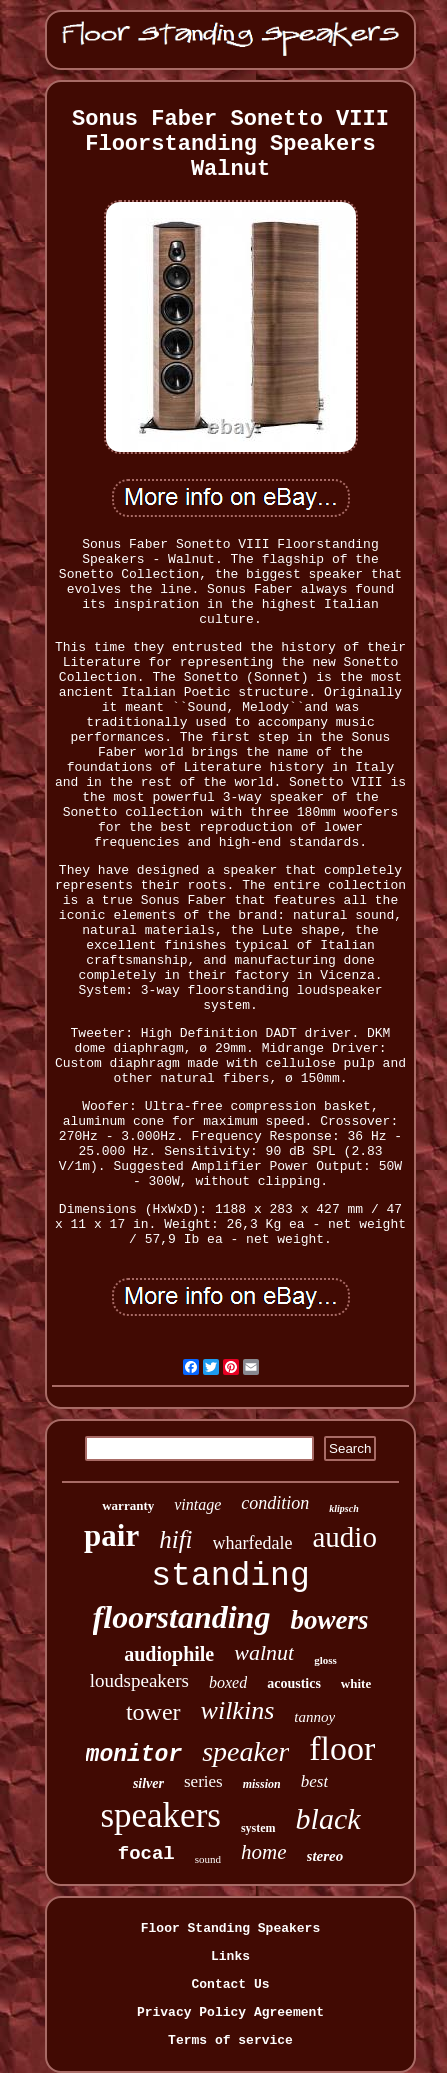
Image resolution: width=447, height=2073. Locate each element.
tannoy (314, 1717)
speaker (245, 1751)
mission (262, 1784)
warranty (128, 1505)
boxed (228, 1682)
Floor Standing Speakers (230, 1928)
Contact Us (230, 1984)
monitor (134, 1755)
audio (344, 1537)
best (314, 1781)
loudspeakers (139, 1680)
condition (275, 1503)
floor (342, 1748)
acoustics (294, 1683)
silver (148, 1783)
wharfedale (253, 1543)
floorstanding (182, 1617)
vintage (197, 1504)
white (356, 1683)
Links (230, 1956)
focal (146, 1854)
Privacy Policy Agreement (230, 2012)
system (258, 1828)
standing (230, 1576)
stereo (325, 1856)
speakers (160, 1815)
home (264, 1852)
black (328, 1818)
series (203, 1781)
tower (153, 1712)
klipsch (343, 1508)
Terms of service (230, 2040)
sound (208, 1859)
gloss (325, 1660)
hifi (175, 1539)
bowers (329, 1620)
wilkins (238, 1710)
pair (111, 1535)
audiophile (169, 1654)
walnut (264, 1652)
